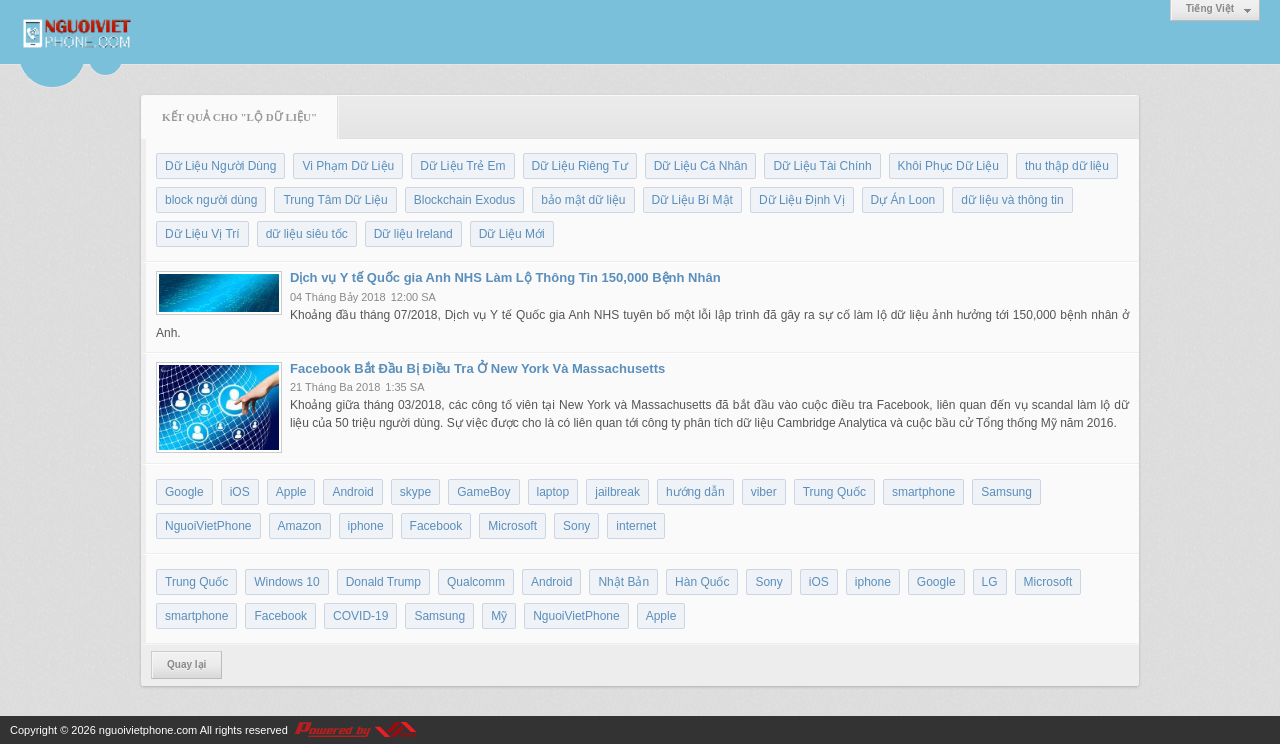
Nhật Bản (623, 582)
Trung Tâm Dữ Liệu (335, 200)
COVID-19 (360, 616)
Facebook (436, 526)
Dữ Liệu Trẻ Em (462, 166)
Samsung (1006, 492)
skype (415, 492)
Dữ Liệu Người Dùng (220, 166)
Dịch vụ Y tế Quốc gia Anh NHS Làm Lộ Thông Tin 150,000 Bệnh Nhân (505, 277)
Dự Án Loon (903, 200)
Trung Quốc (834, 492)
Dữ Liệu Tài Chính (822, 166)
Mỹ (499, 616)
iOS (240, 492)
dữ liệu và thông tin (1012, 200)
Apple (291, 492)
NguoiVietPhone (208, 526)
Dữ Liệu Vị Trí (202, 234)
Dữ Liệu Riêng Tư (580, 166)
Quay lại (186, 664)
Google (184, 492)
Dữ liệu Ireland (413, 234)
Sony (576, 526)
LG (990, 582)
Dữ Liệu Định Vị (802, 200)
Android (352, 492)
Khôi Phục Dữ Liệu (948, 166)
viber (764, 492)
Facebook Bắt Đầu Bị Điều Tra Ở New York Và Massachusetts (477, 368)
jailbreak (617, 492)
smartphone (923, 492)
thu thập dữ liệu (1067, 166)
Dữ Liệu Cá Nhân (701, 166)
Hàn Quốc (702, 582)
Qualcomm (476, 582)
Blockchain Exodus (464, 200)
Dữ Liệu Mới (512, 234)
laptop (553, 492)
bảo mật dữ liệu (583, 200)
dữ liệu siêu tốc (307, 234)
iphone (366, 526)
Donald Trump (383, 582)
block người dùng (211, 200)
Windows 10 (286, 582)
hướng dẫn (695, 492)
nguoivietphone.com (148, 730)
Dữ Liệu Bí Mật (692, 200)
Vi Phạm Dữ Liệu (348, 166)
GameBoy (483, 492)
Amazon (300, 526)
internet (636, 526)
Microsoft (512, 526)
